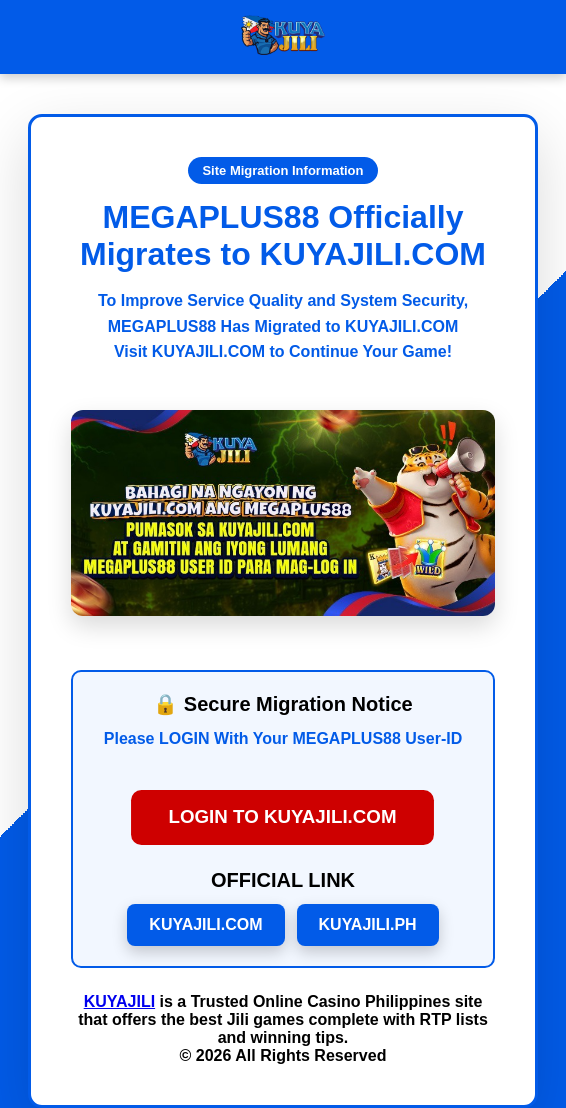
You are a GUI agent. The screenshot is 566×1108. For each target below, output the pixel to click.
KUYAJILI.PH (368, 924)
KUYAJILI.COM (205, 924)
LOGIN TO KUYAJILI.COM (283, 817)
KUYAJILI (119, 1001)
